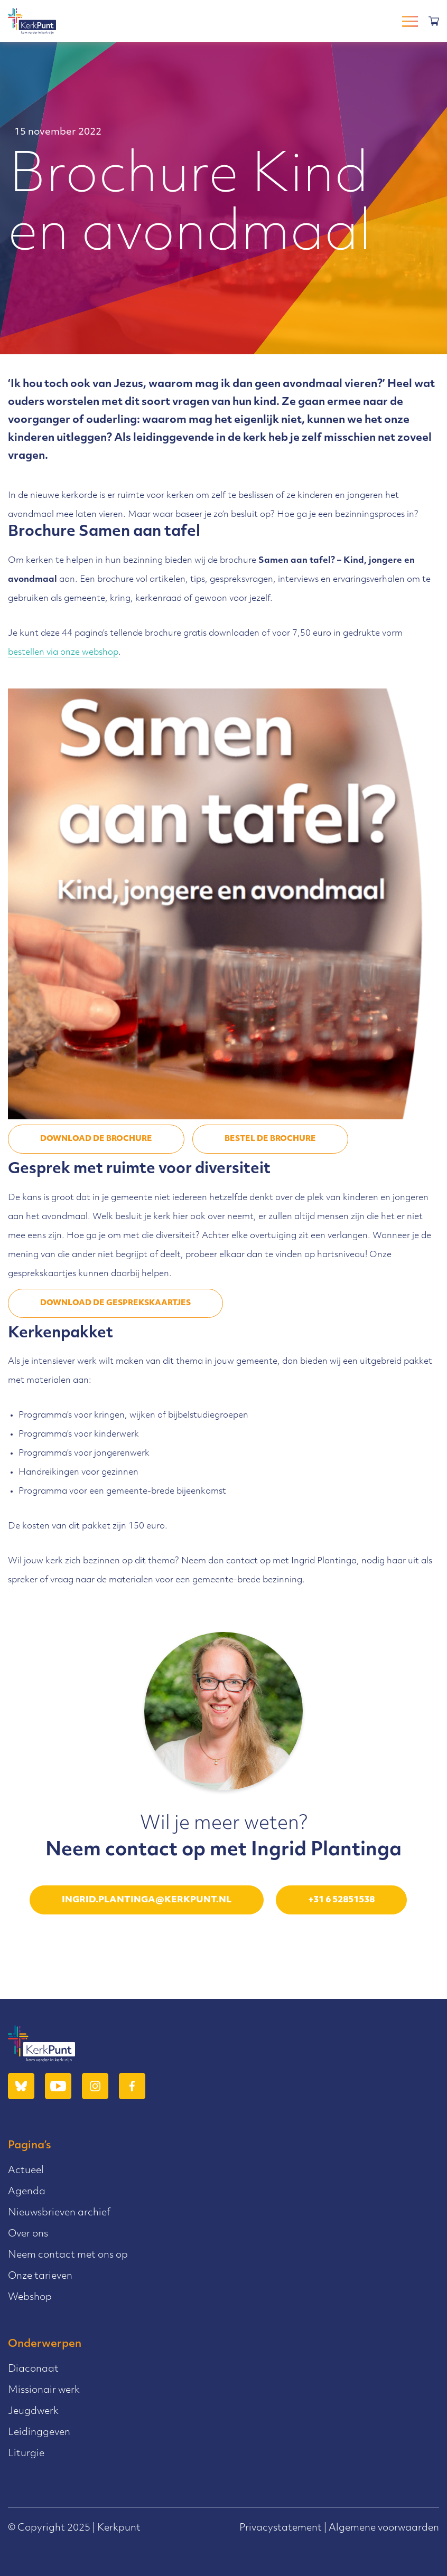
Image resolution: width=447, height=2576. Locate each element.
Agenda (26, 2192)
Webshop (30, 2297)
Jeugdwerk (33, 2412)
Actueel (26, 2171)
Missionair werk (44, 2390)
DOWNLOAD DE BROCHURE (96, 1139)
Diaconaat (33, 2369)
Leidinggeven (39, 2433)
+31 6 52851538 (341, 1900)
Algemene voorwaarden (384, 2528)
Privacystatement (280, 2528)
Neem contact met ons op (68, 2255)
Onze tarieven (40, 2276)
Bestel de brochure (270, 1139)
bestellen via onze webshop (63, 652)
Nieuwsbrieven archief (59, 2213)
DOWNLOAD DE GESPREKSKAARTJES (115, 1303)
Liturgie (26, 2454)
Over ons (28, 2234)
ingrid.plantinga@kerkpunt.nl (146, 1900)
